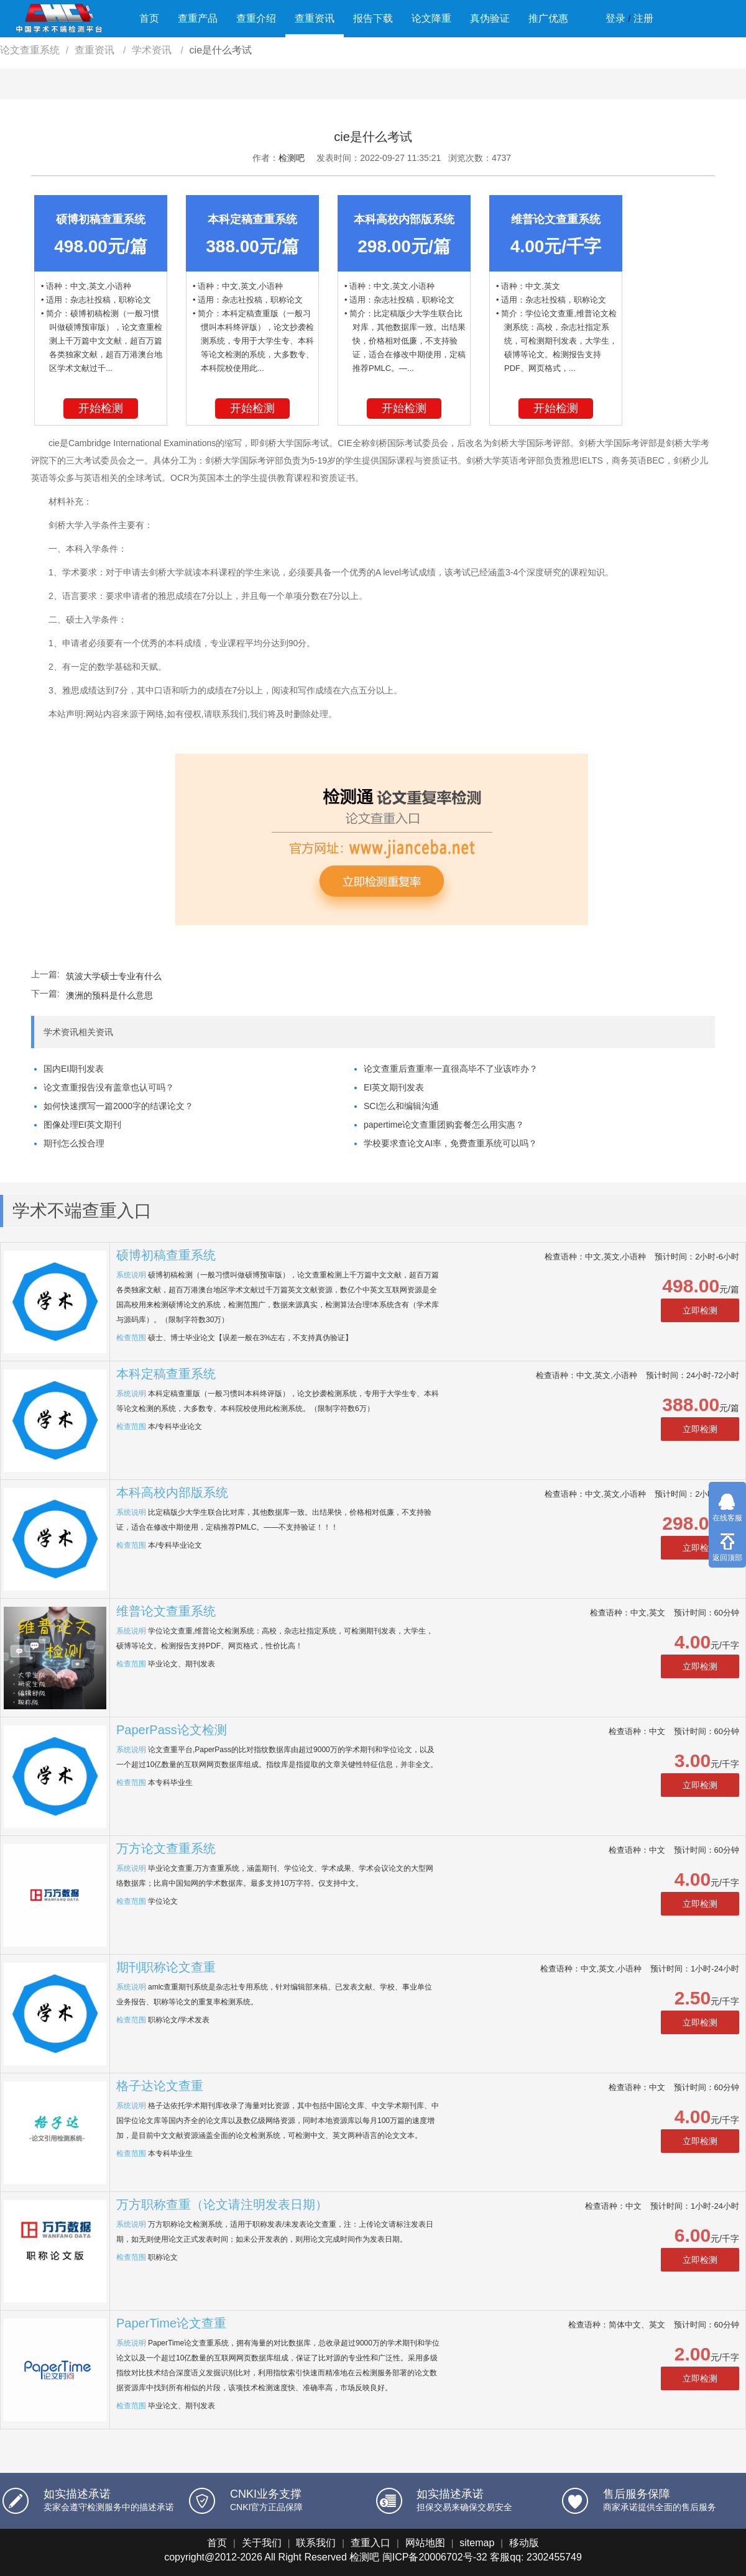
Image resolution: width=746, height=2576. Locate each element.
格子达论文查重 (159, 2086)
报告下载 (373, 18)
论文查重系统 (30, 50)
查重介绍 (256, 18)
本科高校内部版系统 (172, 1492)
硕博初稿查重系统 (166, 1255)
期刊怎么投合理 (74, 1143)
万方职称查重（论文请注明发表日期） (222, 2204)
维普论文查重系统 (166, 1611)
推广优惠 (548, 18)
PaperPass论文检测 (171, 1730)
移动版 (524, 2542)
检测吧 (292, 158)
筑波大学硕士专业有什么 (114, 976)
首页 (149, 18)
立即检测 (700, 1310)
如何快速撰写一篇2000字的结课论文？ (118, 1106)
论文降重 (431, 18)
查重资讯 (314, 18)
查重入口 (370, 2542)
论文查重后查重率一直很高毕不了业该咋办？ (451, 1069)
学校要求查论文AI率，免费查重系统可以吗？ (450, 1143)
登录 (615, 18)
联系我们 (316, 2542)
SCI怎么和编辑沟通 (401, 1106)
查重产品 (198, 18)
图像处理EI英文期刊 (82, 1125)
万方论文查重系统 (166, 1848)
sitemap (476, 2542)
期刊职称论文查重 (166, 1967)
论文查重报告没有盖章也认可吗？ (109, 1087)
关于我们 (262, 2542)
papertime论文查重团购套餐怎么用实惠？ (444, 1125)
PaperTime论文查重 (171, 2323)
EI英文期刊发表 (394, 1087)
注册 (643, 18)
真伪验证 (490, 18)
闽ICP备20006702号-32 (434, 2557)
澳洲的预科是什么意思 (109, 995)
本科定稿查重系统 (166, 1374)
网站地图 (425, 2542)
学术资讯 (153, 50)
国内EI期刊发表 (74, 1069)
